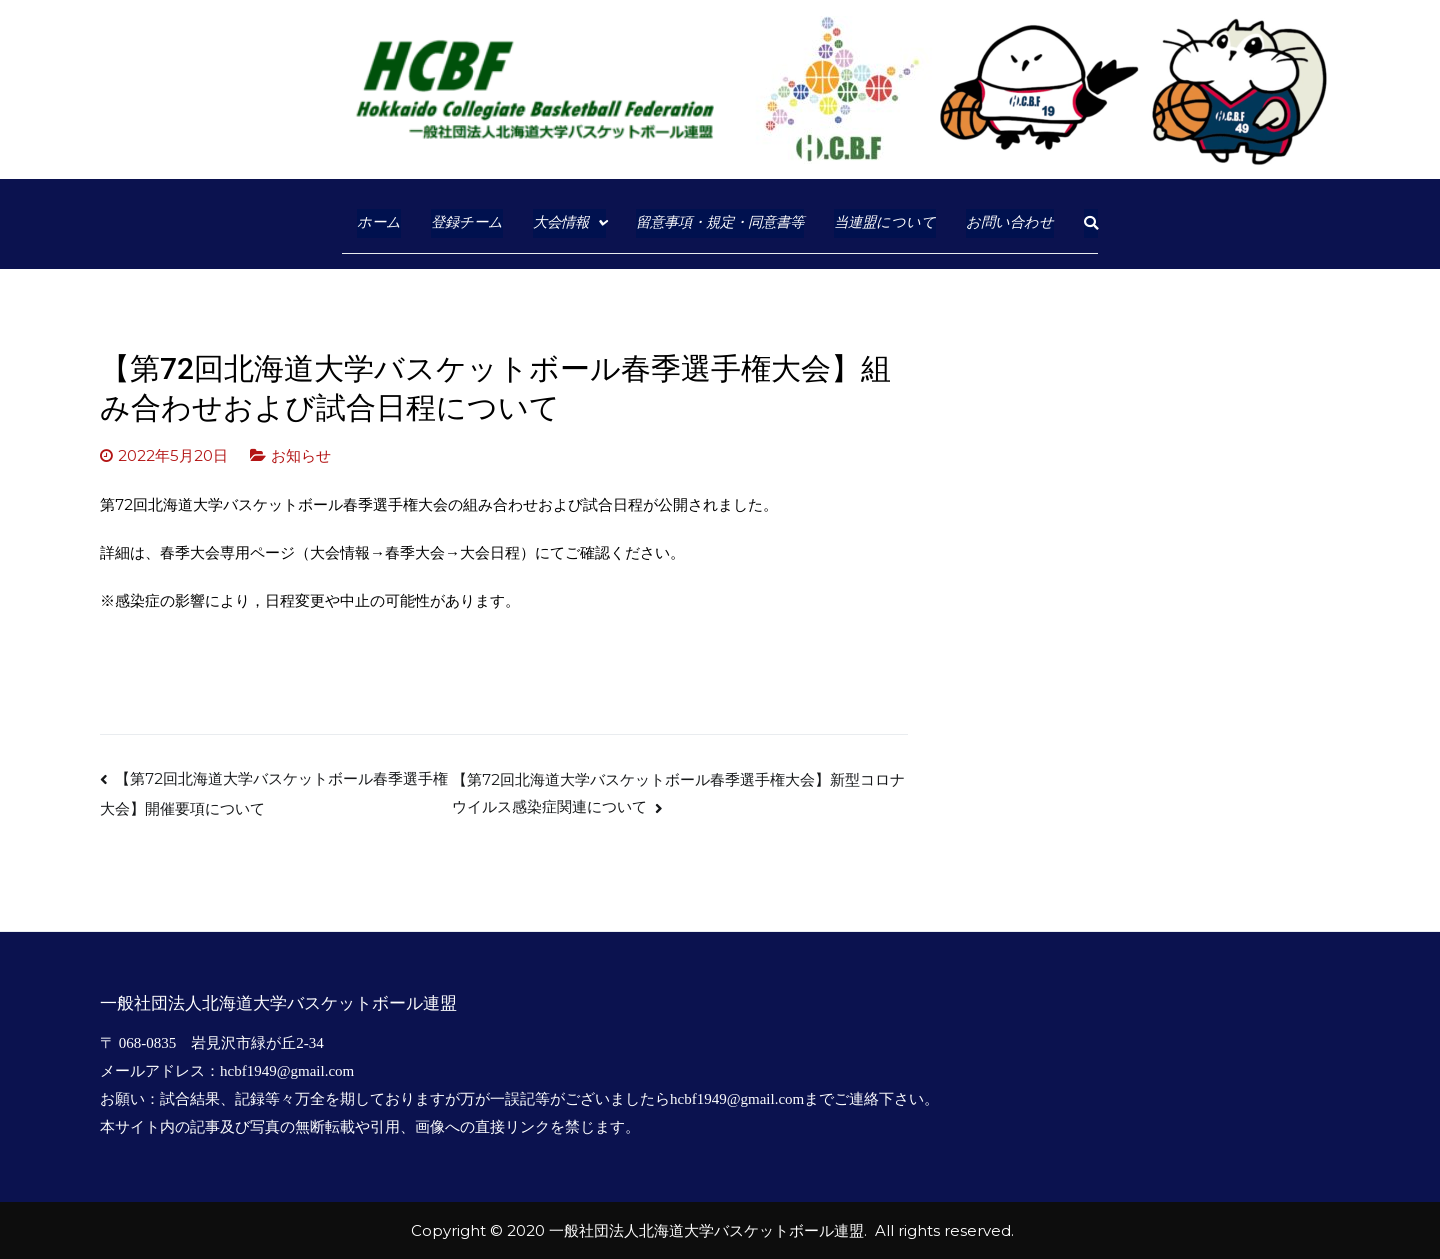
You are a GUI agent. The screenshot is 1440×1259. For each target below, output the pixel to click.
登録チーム (467, 222)
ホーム (379, 222)
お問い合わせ (1010, 222)
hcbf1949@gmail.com (287, 1071)
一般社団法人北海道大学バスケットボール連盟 (706, 1230)
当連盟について (885, 222)
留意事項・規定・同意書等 (720, 222)
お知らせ (301, 455)
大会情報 (561, 222)
